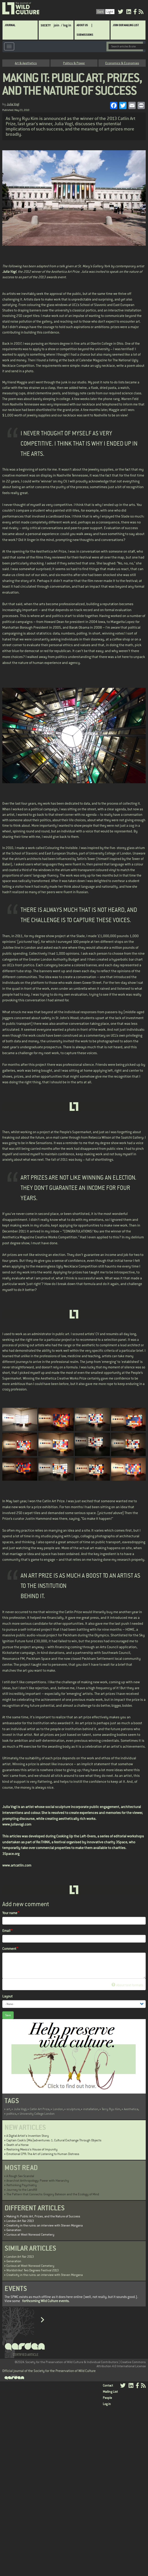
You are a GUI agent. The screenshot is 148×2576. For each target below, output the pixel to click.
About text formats (127, 1985)
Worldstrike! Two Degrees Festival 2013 (32, 2270)
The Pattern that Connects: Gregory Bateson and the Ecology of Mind (52, 2194)
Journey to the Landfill (21, 2190)
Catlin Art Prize (39, 2109)
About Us (82, 25)
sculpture (73, 2109)
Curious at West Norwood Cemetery (30, 2234)
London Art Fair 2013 (20, 2221)
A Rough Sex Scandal (20, 2176)
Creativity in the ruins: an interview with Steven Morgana (44, 2225)
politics (11, 2114)
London (58, 2109)
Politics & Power (74, 63)
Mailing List (110, 2392)
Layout (7, 1996)
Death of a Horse (17, 2145)
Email (6, 1930)
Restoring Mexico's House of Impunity (32, 2149)
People (107, 2398)
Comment (9, 1948)
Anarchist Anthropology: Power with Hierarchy (37, 2180)
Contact (108, 2385)
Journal (10, 25)
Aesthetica (131, 2109)
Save (8, 2015)
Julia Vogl (13, 104)
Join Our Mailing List (126, 25)
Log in (107, 2404)
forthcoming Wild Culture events (45, 2301)
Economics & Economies (122, 63)
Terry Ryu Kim (111, 2109)
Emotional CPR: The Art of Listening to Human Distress (42, 2154)
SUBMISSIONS (85, 35)
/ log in (66, 25)
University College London (37, 2114)
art (8, 2109)
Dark (100, 12)
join (56, 25)
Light (109, 12)
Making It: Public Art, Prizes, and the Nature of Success (43, 2216)
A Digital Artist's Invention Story (27, 2136)
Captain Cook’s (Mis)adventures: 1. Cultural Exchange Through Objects (53, 2140)
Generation (13, 2230)
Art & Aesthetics (26, 63)
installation (90, 2109)
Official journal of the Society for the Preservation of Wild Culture (49, 2371)
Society (45, 25)
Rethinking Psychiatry (21, 2185)
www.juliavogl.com (16, 1824)
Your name (9, 1913)
